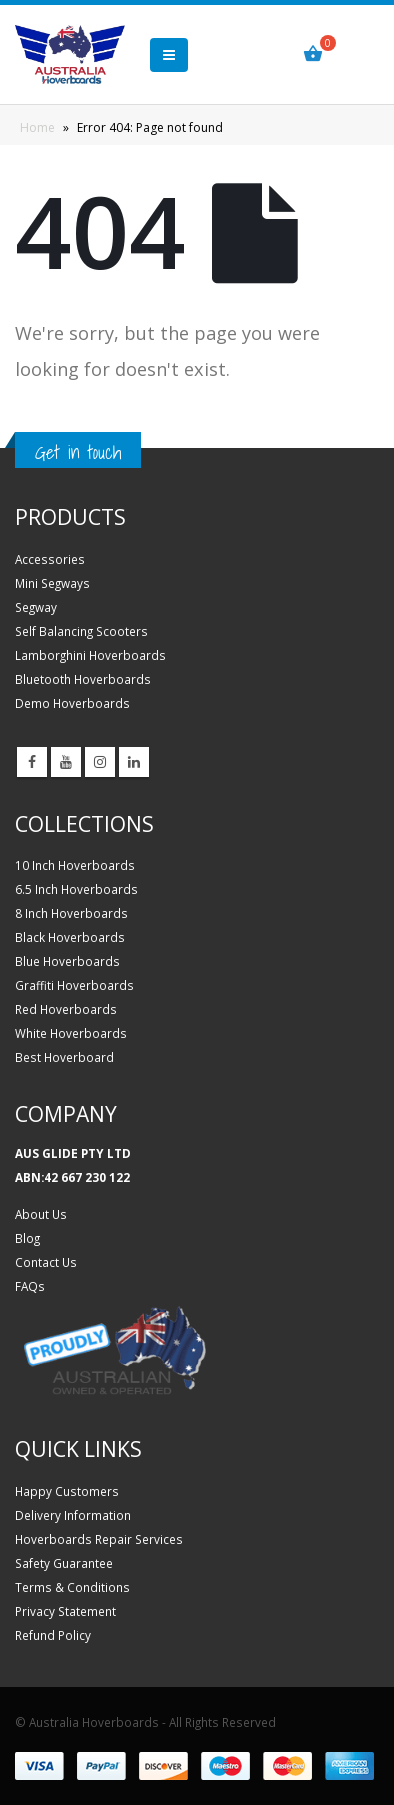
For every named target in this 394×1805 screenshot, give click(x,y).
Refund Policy (53, 1635)
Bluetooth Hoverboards (83, 679)
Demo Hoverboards (72, 703)
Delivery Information (73, 1515)
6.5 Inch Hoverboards (76, 889)
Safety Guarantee (64, 1563)
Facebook (32, 762)
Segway (36, 607)
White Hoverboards (71, 1033)
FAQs (30, 1286)
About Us (41, 1214)
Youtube (66, 762)
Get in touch (78, 452)
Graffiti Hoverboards (74, 985)
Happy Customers (67, 1491)
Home (37, 127)
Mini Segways (52, 583)
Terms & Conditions (72, 1587)
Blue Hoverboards (67, 961)
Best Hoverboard (64, 1057)
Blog (27, 1238)
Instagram (100, 762)
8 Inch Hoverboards (71, 913)
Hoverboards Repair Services (99, 1539)
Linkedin (134, 762)
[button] (169, 55)
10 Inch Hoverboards (75, 865)
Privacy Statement (65, 1611)
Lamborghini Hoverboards (90, 655)
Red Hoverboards (66, 1009)
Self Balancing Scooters (81, 631)
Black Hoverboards (70, 937)
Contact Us (46, 1262)
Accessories (50, 559)
